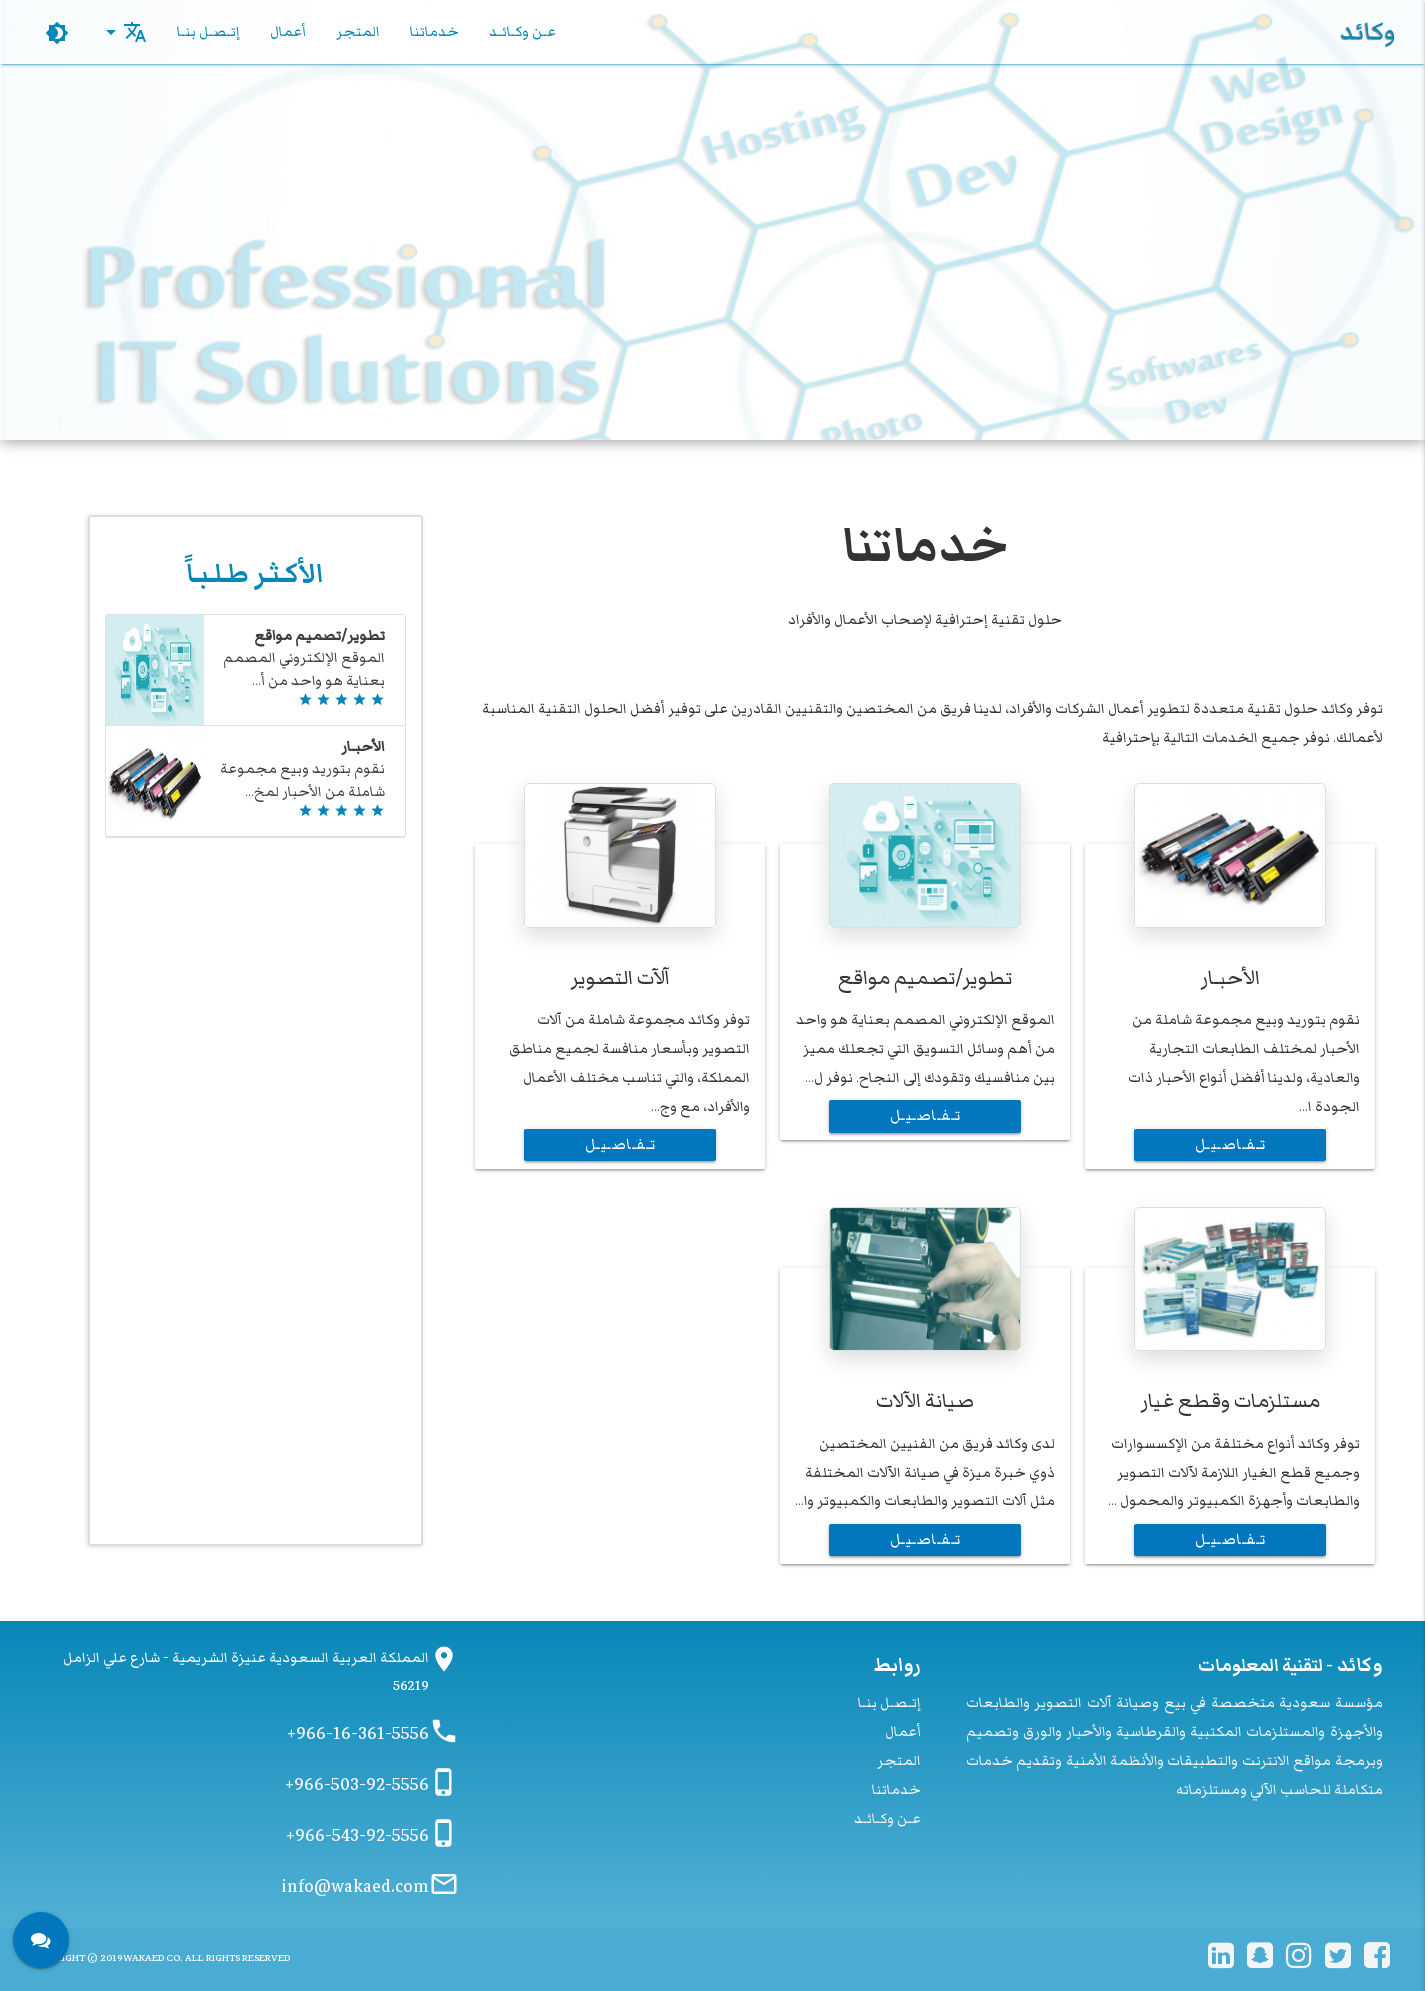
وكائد (1367, 31)
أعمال (288, 32)
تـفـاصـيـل (1230, 1144)
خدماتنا (434, 32)
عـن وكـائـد (522, 32)
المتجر (358, 32)
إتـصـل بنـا (208, 32)
